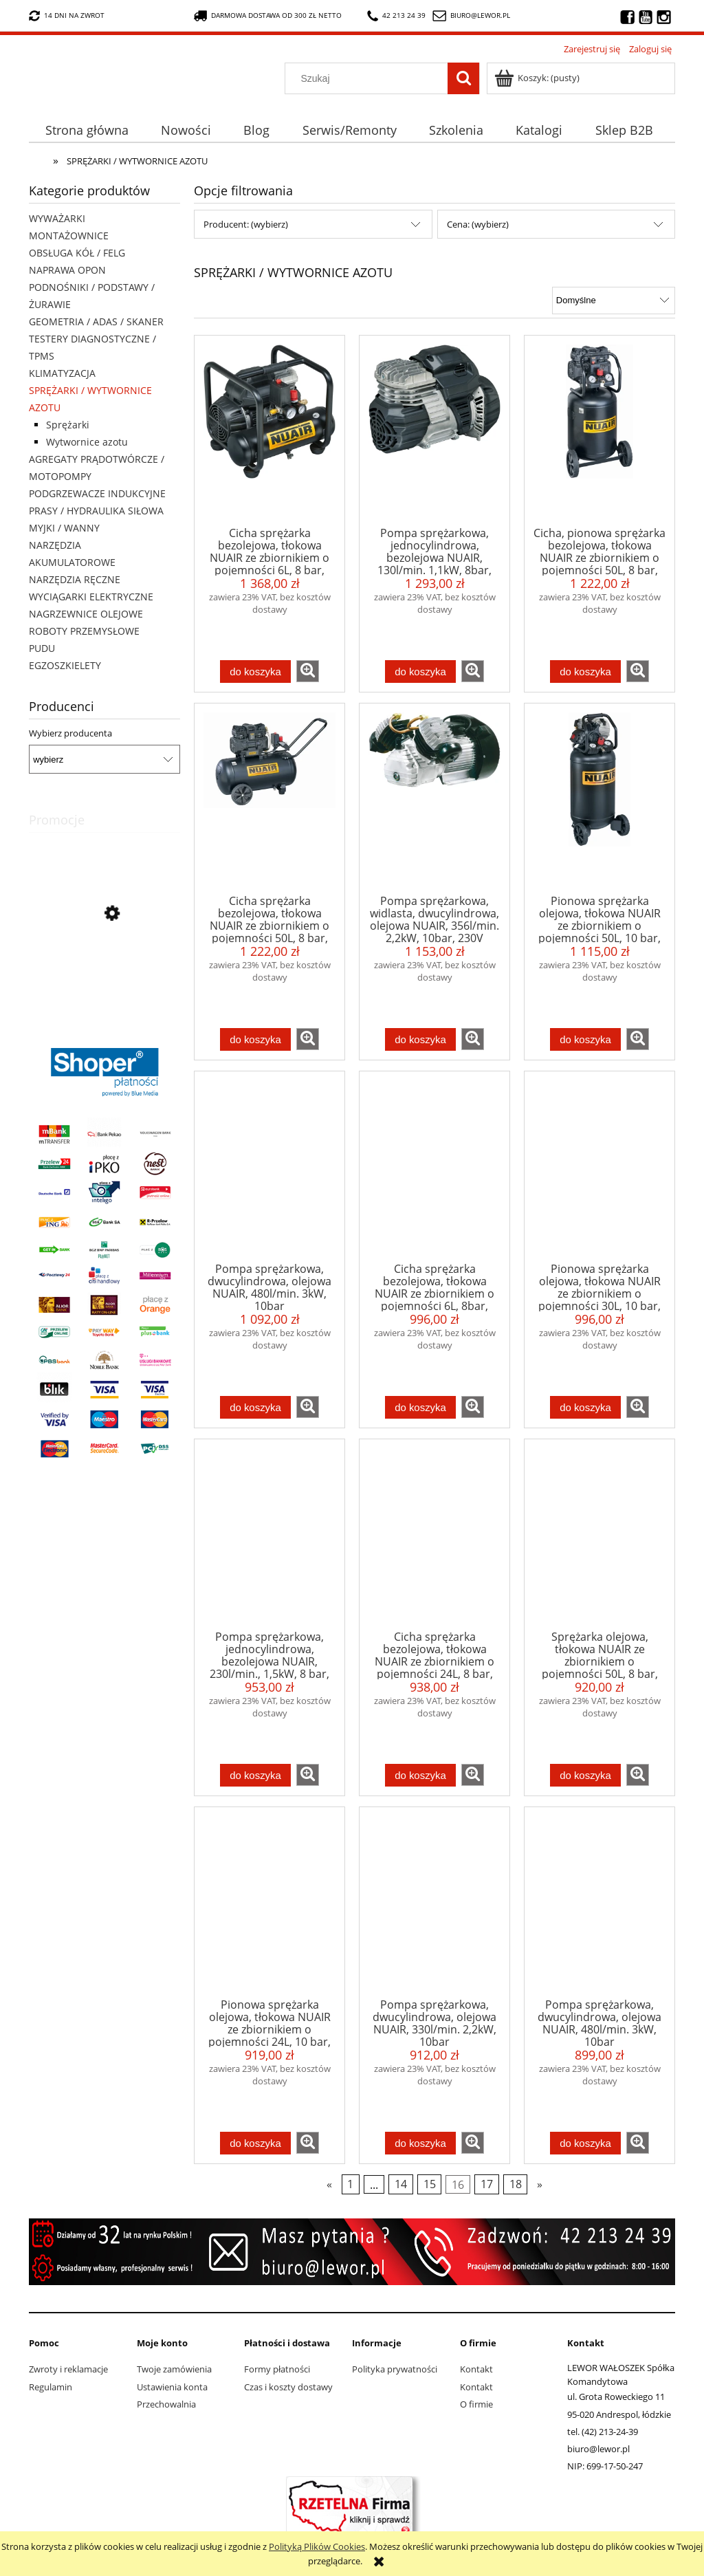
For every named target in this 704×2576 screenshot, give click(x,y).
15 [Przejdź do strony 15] (430, 2184)
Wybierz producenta (70, 733)
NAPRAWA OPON (67, 269)
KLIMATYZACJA (62, 373)
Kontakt (476, 2369)
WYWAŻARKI (57, 218)
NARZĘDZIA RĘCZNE (74, 579)
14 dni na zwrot (66, 15)
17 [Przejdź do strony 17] (487, 2184)
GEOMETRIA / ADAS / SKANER (96, 321)
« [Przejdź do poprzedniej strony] (329, 2184)
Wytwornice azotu (87, 441)
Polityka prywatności (394, 2369)
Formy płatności (277, 2369)
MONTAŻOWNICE (69, 235)
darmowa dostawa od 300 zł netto (268, 15)
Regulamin (50, 2387)
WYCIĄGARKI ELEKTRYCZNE (91, 596)
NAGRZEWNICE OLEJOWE (86, 613)
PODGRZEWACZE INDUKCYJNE (97, 493)
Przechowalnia (166, 2404)
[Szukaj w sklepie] (369, 78)
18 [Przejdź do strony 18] (515, 2184)
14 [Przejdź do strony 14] (401, 2184)
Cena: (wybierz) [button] (478, 224)
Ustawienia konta (172, 2387)
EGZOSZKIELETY (65, 665)
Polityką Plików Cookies (317, 2546)
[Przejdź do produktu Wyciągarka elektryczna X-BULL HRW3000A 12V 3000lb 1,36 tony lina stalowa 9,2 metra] (104, 976)
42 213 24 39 (396, 15)
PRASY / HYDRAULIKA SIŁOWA (96, 510)
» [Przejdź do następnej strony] (539, 2184)
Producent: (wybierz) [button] (246, 224)
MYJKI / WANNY (64, 527)
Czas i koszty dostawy (288, 2387)
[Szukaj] (463, 78)
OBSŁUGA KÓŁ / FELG (77, 252)
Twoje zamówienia (174, 2369)
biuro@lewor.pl (480, 15)
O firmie (476, 2404)
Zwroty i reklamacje (68, 2369)
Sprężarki (67, 424)
